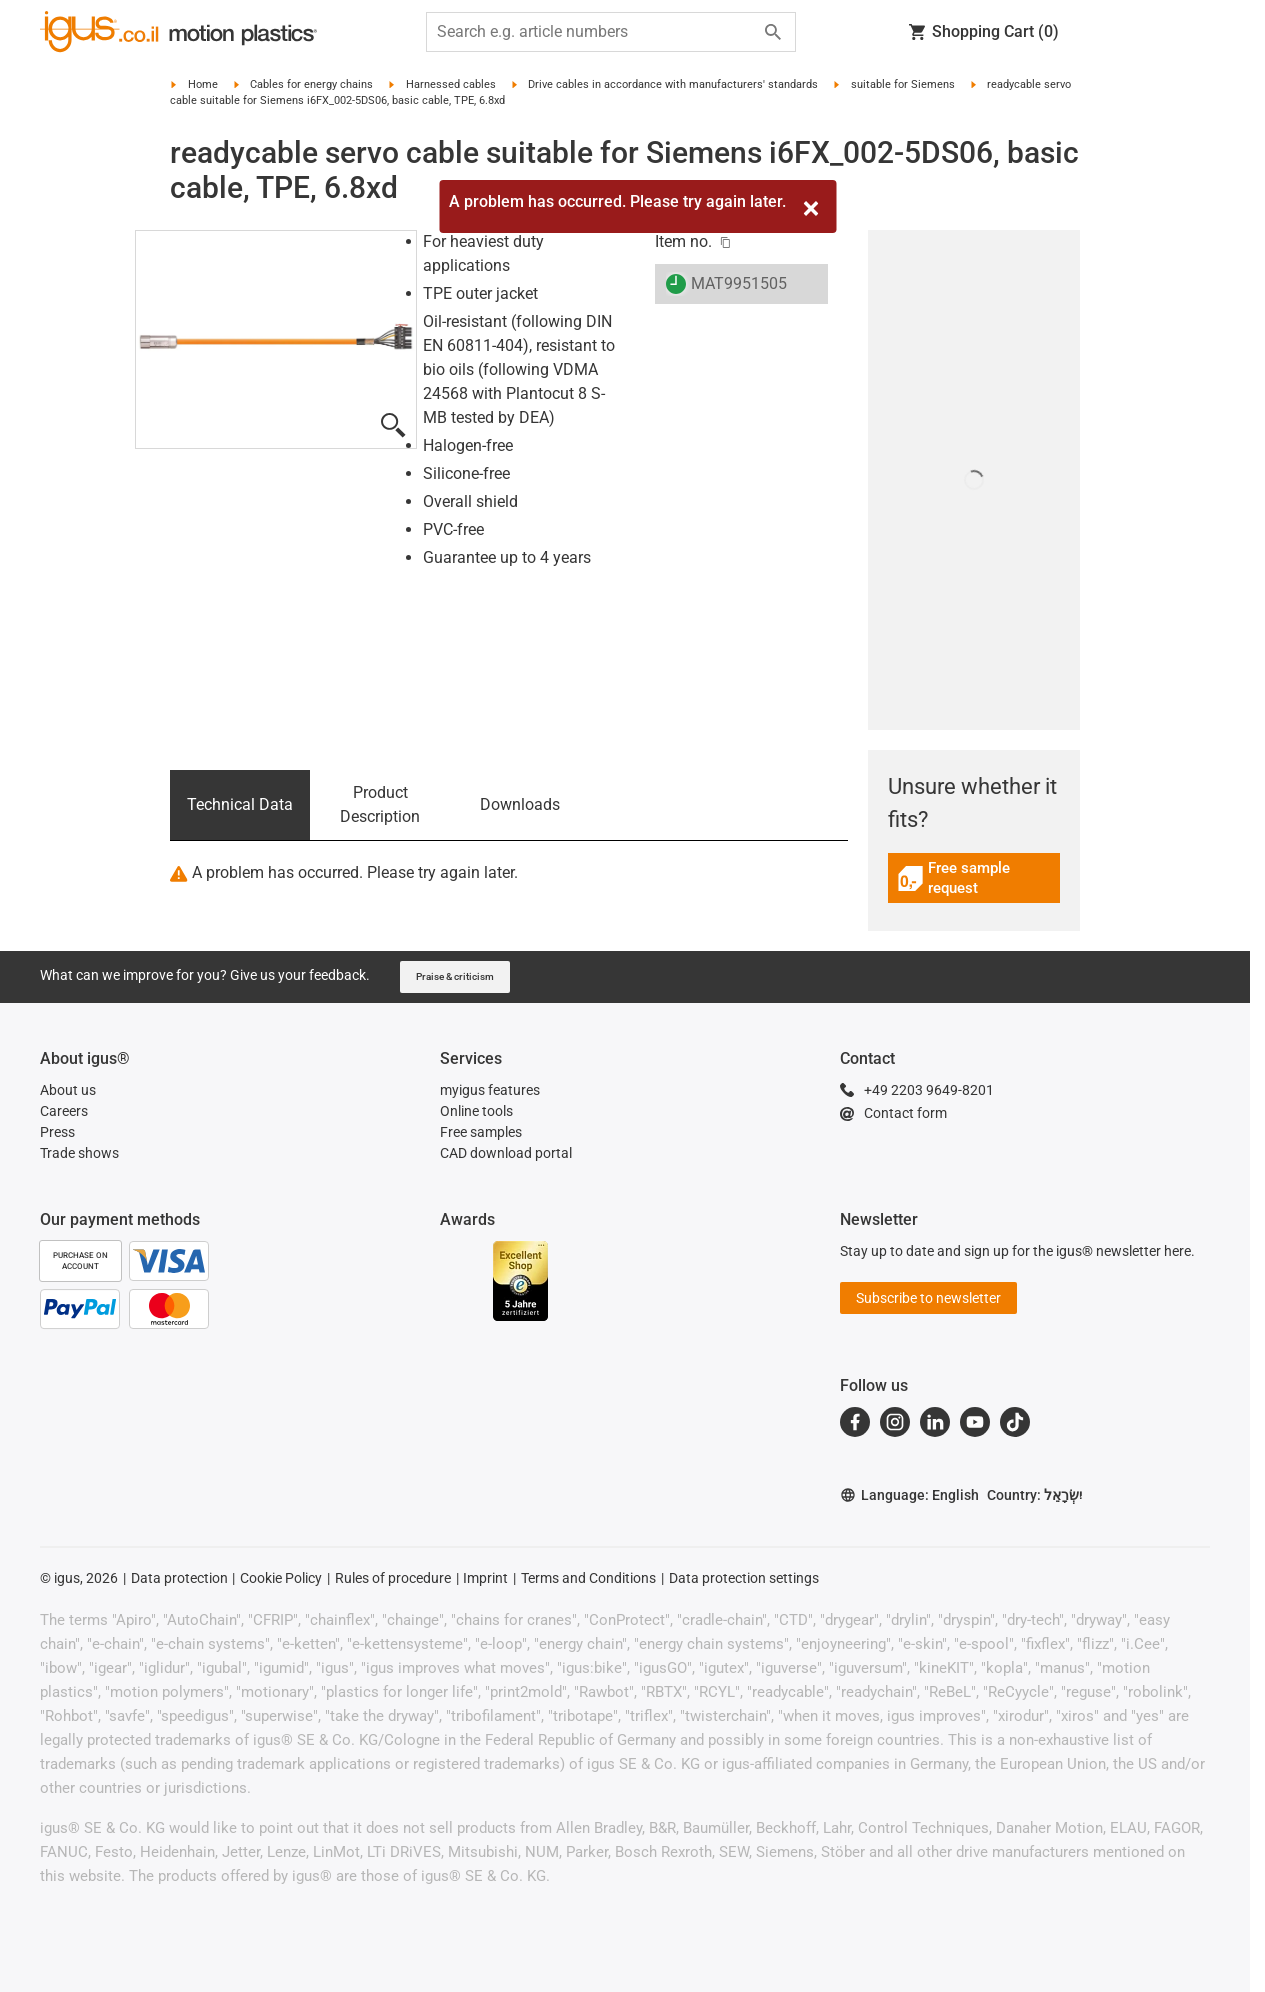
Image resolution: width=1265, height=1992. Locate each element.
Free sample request (974, 878)
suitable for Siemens (903, 84)
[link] (974, 885)
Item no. (683, 241)
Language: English (909, 1495)
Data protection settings (744, 1578)
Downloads (520, 804)
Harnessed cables (451, 84)
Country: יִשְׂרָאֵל (1034, 1495)
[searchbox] (595, 32)
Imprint (485, 1578)
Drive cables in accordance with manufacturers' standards (673, 84)
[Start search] (773, 32)
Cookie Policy (281, 1578)
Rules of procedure (393, 1578)
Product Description (380, 804)
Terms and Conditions (588, 1578)
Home (203, 84)
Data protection (179, 1578)
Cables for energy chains (311, 84)
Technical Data (240, 804)
